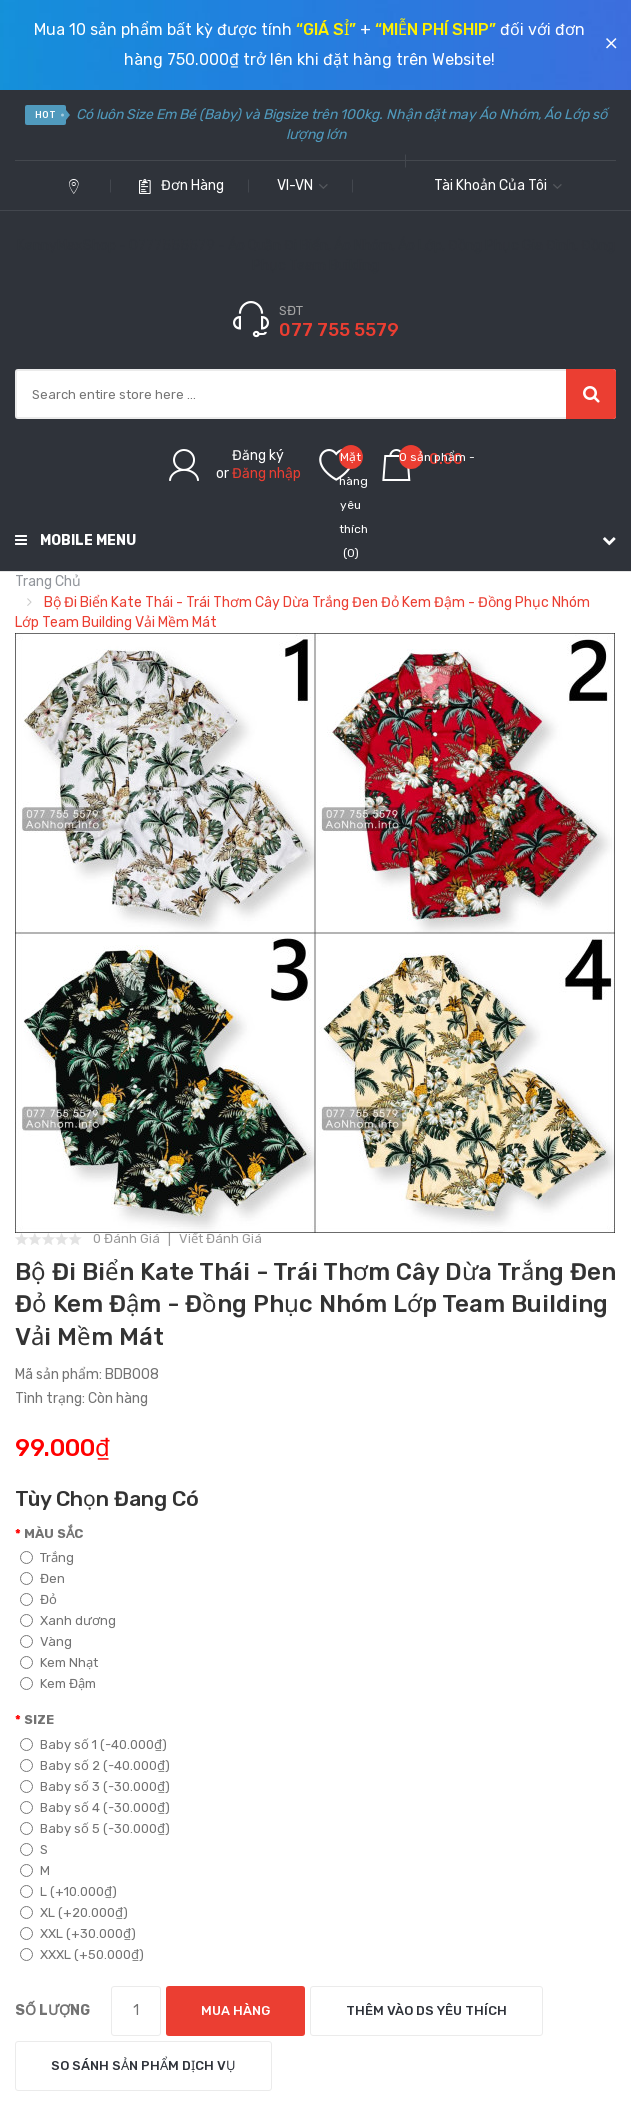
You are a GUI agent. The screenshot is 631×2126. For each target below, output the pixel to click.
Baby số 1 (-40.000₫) (93, 1744)
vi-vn (302, 185)
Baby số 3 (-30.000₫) (95, 1786)
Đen (42, 1578)
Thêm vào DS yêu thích (426, 2010)
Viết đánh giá (220, 1239)
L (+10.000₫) (68, 1891)
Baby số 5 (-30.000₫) (95, 1828)
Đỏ (38, 1599)
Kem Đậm (58, 1683)
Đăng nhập (266, 473)
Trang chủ (48, 581)
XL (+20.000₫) (74, 1912)
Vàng (46, 1641)
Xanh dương (68, 1620)
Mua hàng (235, 2010)
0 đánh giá (126, 1239)
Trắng (47, 1557)
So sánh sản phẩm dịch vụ (143, 2065)
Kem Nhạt (59, 1662)
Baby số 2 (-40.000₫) (95, 1765)
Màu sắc (53, 1533)
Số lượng (52, 2010)
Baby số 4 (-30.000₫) (95, 1807)
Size (39, 1719)
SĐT (291, 310)
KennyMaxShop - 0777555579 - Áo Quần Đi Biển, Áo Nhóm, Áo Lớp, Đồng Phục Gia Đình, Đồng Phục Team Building (316, 255)
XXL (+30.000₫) (78, 1933)
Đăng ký (258, 455)
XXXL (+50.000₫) (82, 1954)
